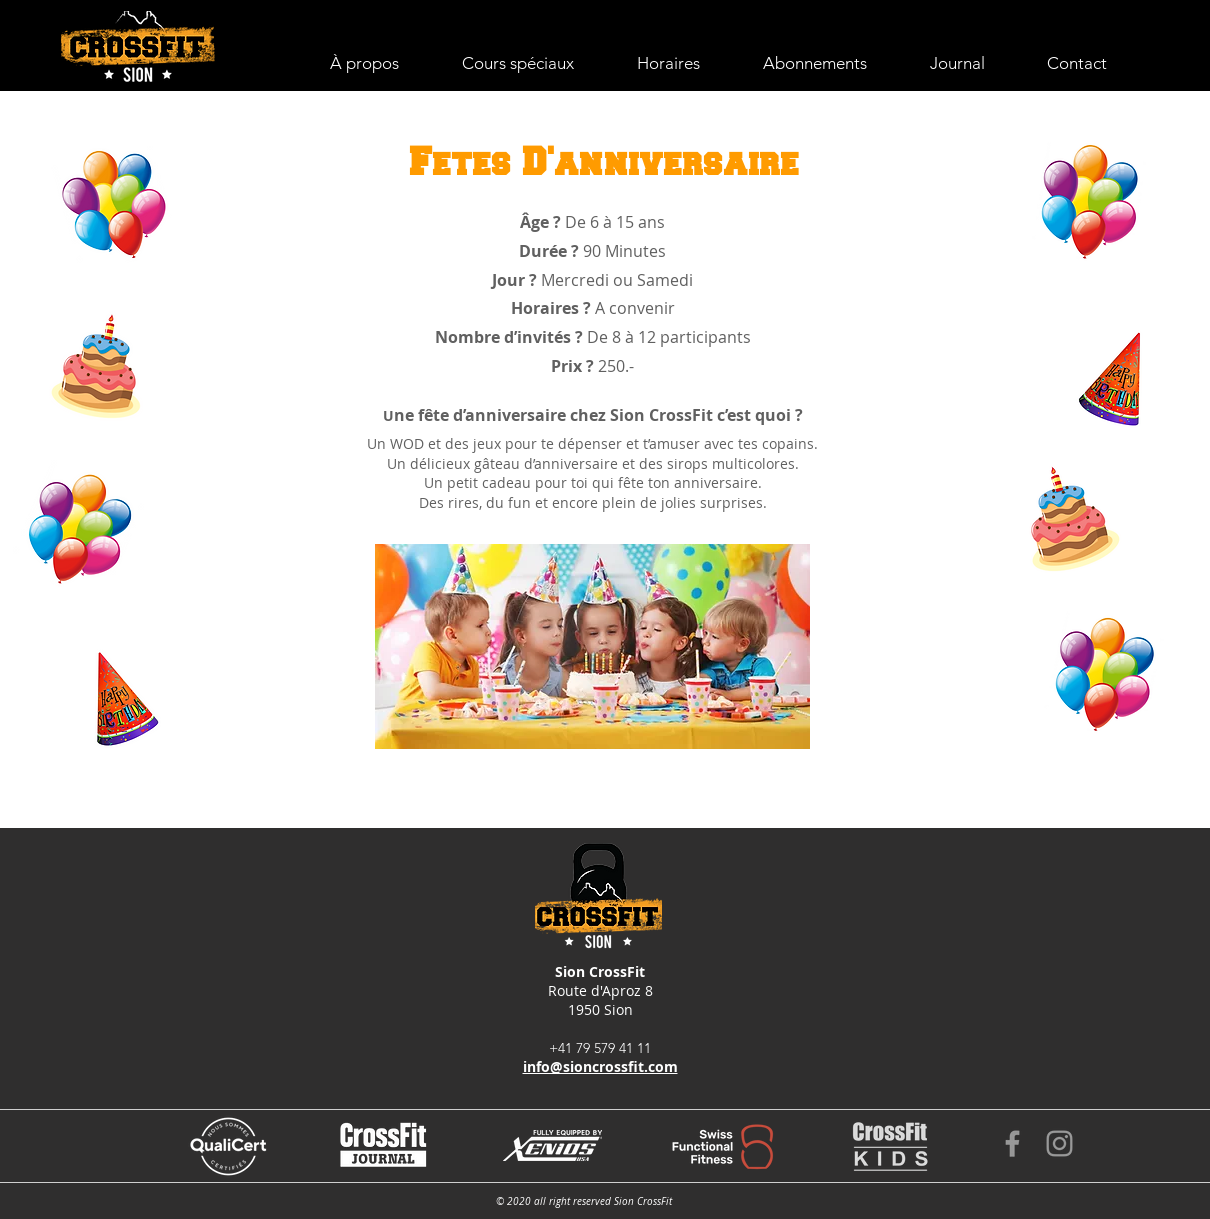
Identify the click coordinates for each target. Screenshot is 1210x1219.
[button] (534, 63)
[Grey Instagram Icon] (1059, 1143)
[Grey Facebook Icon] (1012, 1143)
